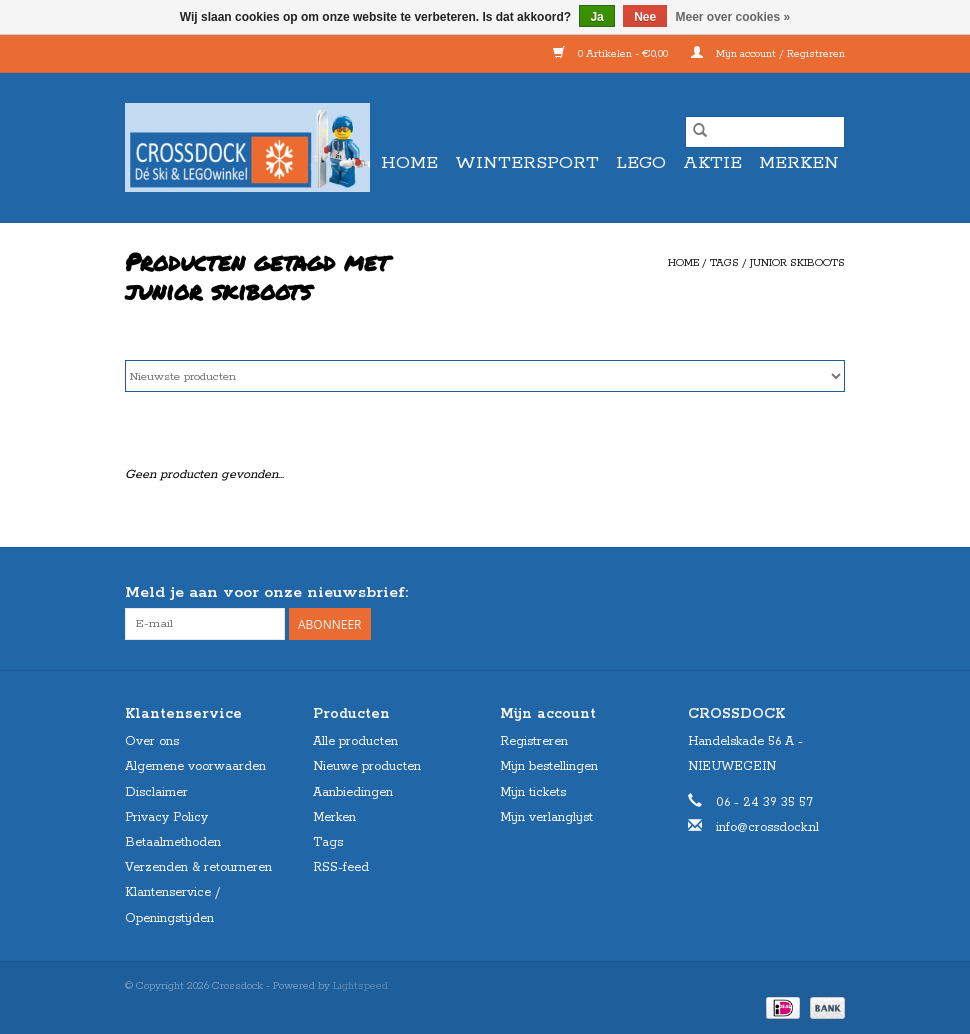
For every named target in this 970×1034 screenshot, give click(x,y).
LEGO (641, 163)
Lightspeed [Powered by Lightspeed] (360, 986)
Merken (799, 163)
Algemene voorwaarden (195, 766)
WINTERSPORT (527, 163)
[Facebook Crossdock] (793, 593)
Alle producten (355, 741)
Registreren (534, 741)
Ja (596, 17)
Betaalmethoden (173, 842)
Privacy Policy (166, 817)
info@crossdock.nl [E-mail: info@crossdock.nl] (767, 827)
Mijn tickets (533, 792)
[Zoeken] (765, 132)
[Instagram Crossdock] (829, 593)
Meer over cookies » (733, 17)
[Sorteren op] (485, 376)
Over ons (152, 741)
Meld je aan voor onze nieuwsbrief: (266, 592)
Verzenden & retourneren (198, 867)
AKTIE (712, 163)
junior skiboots (797, 263)
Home (409, 163)
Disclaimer (156, 792)
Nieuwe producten (367, 766)
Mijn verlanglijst (546, 817)
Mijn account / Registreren (768, 54)
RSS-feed (341, 867)
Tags (724, 263)
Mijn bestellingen (549, 766)
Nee (645, 17)
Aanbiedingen (353, 792)
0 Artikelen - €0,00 (612, 54)
